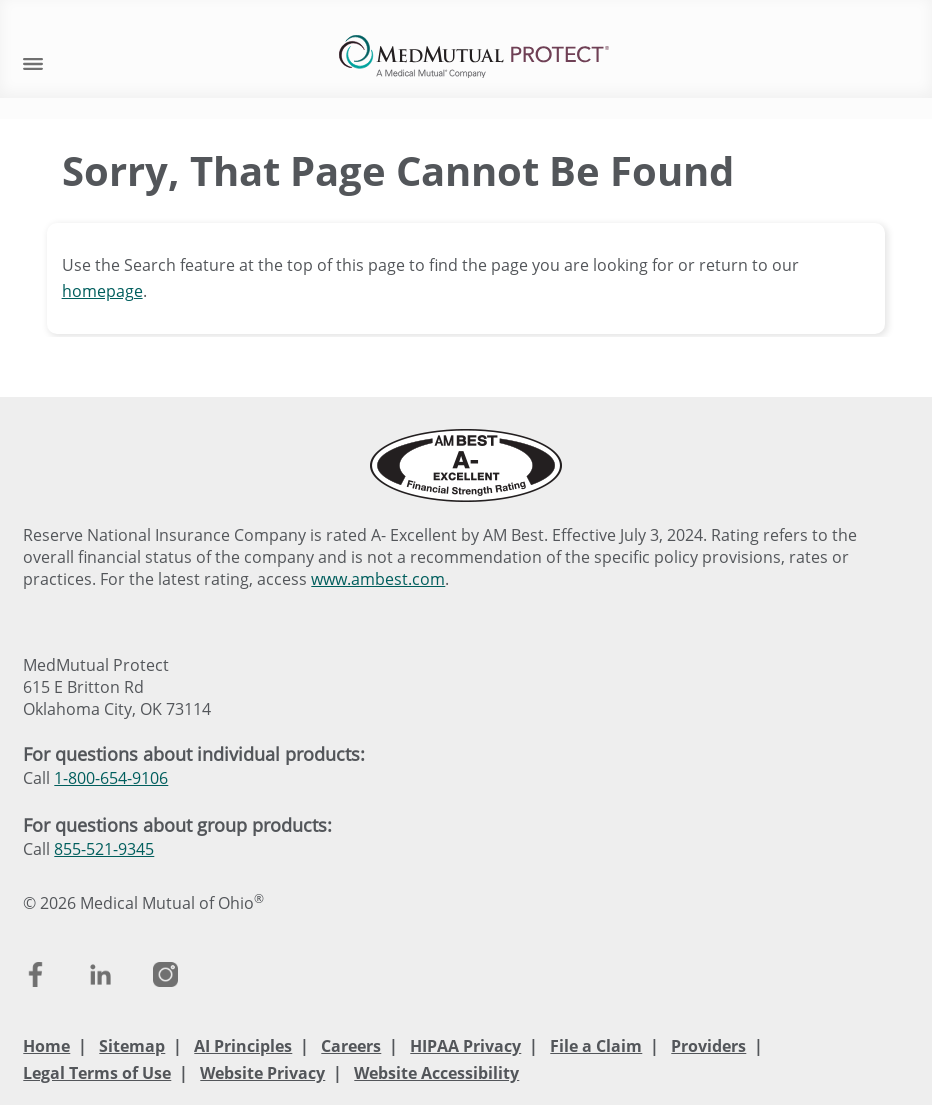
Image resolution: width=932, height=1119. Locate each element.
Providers (708, 1046)
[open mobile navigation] (33, 61)
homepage (102, 291)
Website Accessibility (436, 1073)
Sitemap (132, 1046)
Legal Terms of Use (97, 1073)
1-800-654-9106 (111, 778)
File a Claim (596, 1046)
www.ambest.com (378, 579)
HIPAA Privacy (465, 1046)
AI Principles (243, 1046)
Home (46, 1046)
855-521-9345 (104, 849)
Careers (351, 1046)
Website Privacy (262, 1073)
